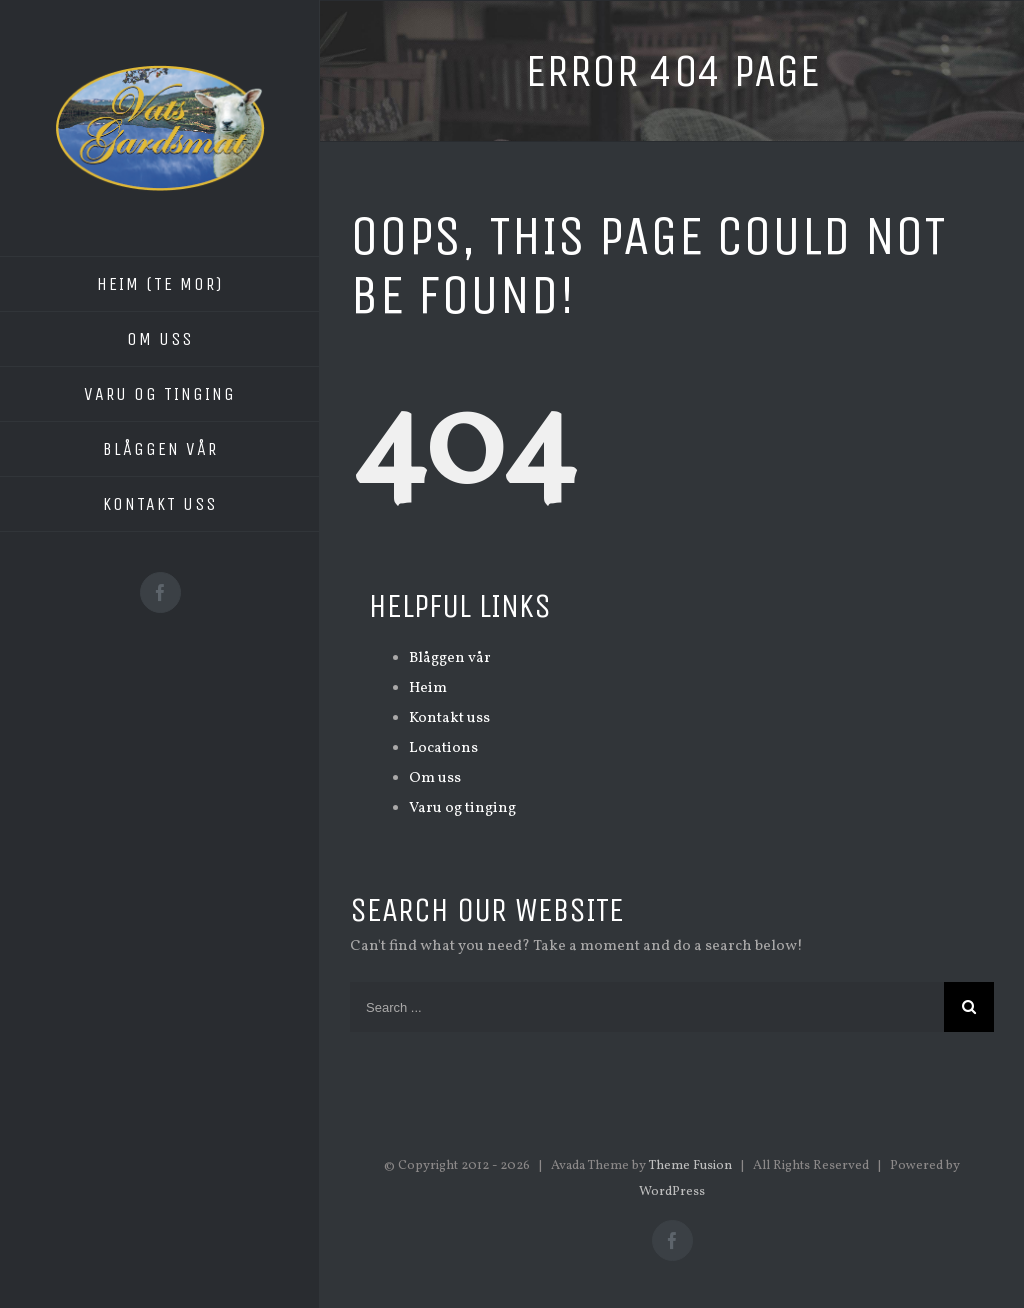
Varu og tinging (462, 808)
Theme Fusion (690, 1166)
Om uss (435, 778)
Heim (428, 688)
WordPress (672, 1192)
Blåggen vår (450, 658)
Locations (443, 748)
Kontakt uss (449, 718)
